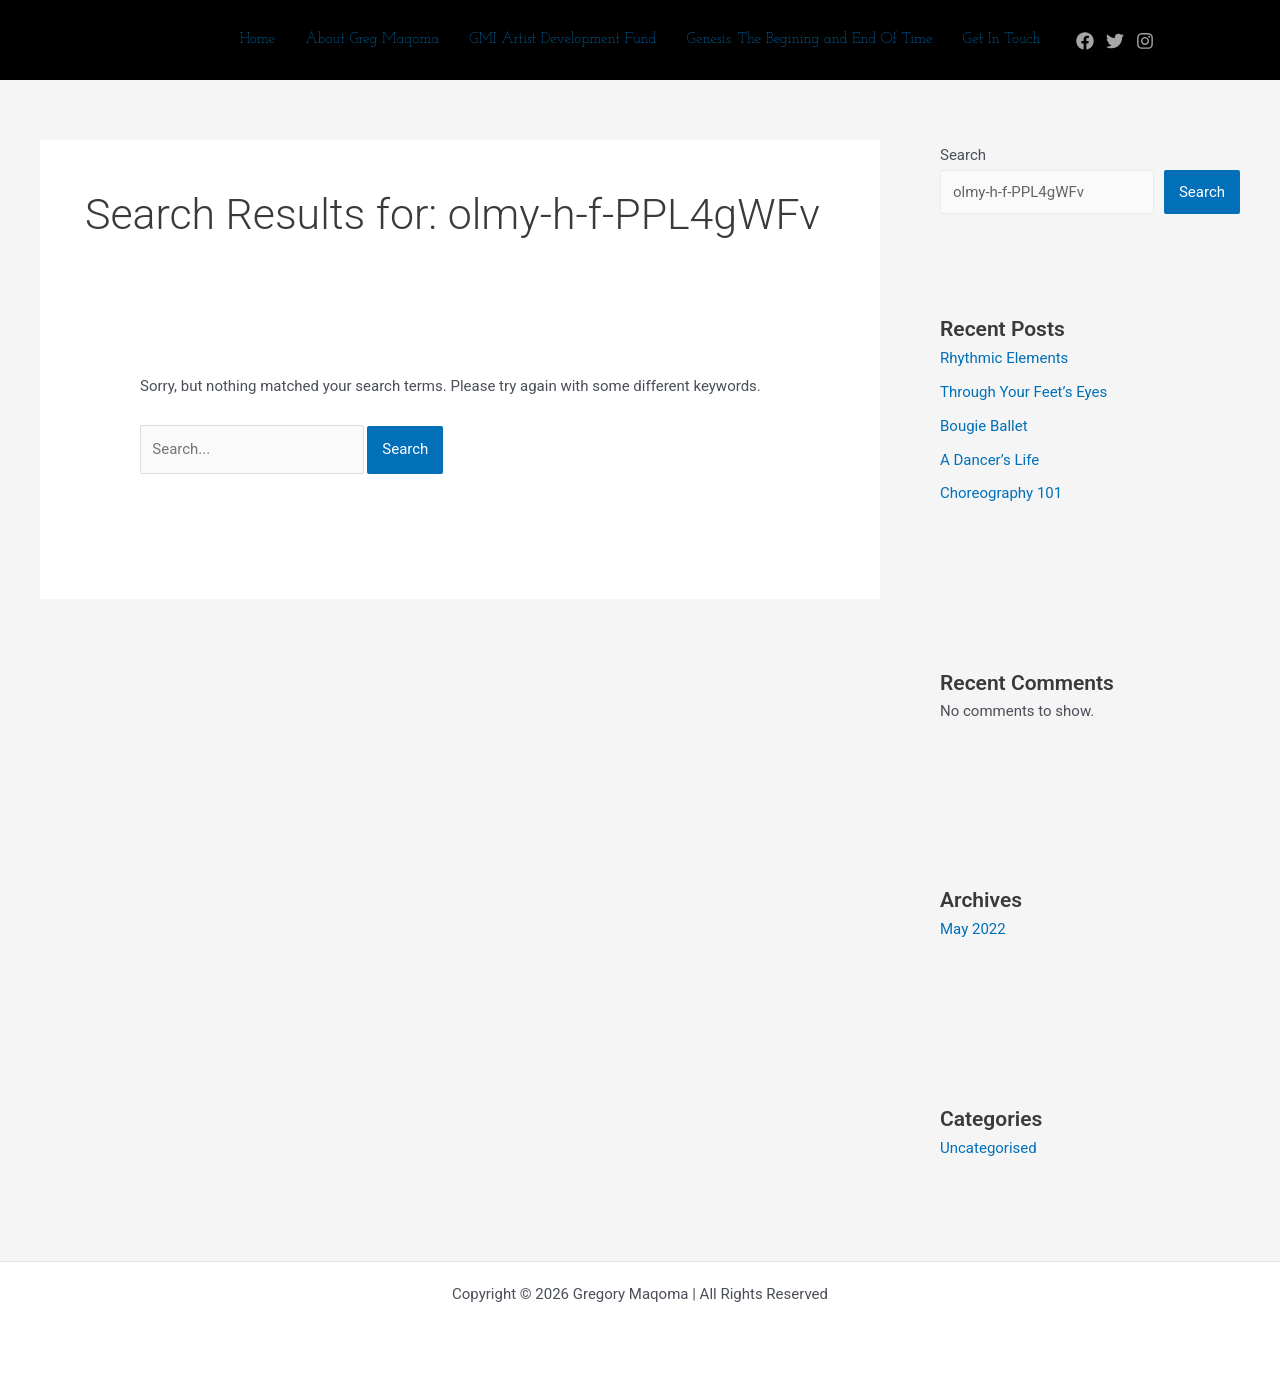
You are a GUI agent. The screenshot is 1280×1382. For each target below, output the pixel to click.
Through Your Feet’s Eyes (1023, 392)
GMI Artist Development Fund (562, 39)
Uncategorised (988, 1148)
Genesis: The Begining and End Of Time (810, 39)
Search (963, 155)
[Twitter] (1115, 41)
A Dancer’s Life (989, 460)
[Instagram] (1145, 41)
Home (257, 39)
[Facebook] (1085, 41)
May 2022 (973, 929)
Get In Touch (1001, 39)
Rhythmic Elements (1004, 358)
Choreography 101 (1001, 493)
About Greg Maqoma (372, 39)
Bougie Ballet (984, 426)
